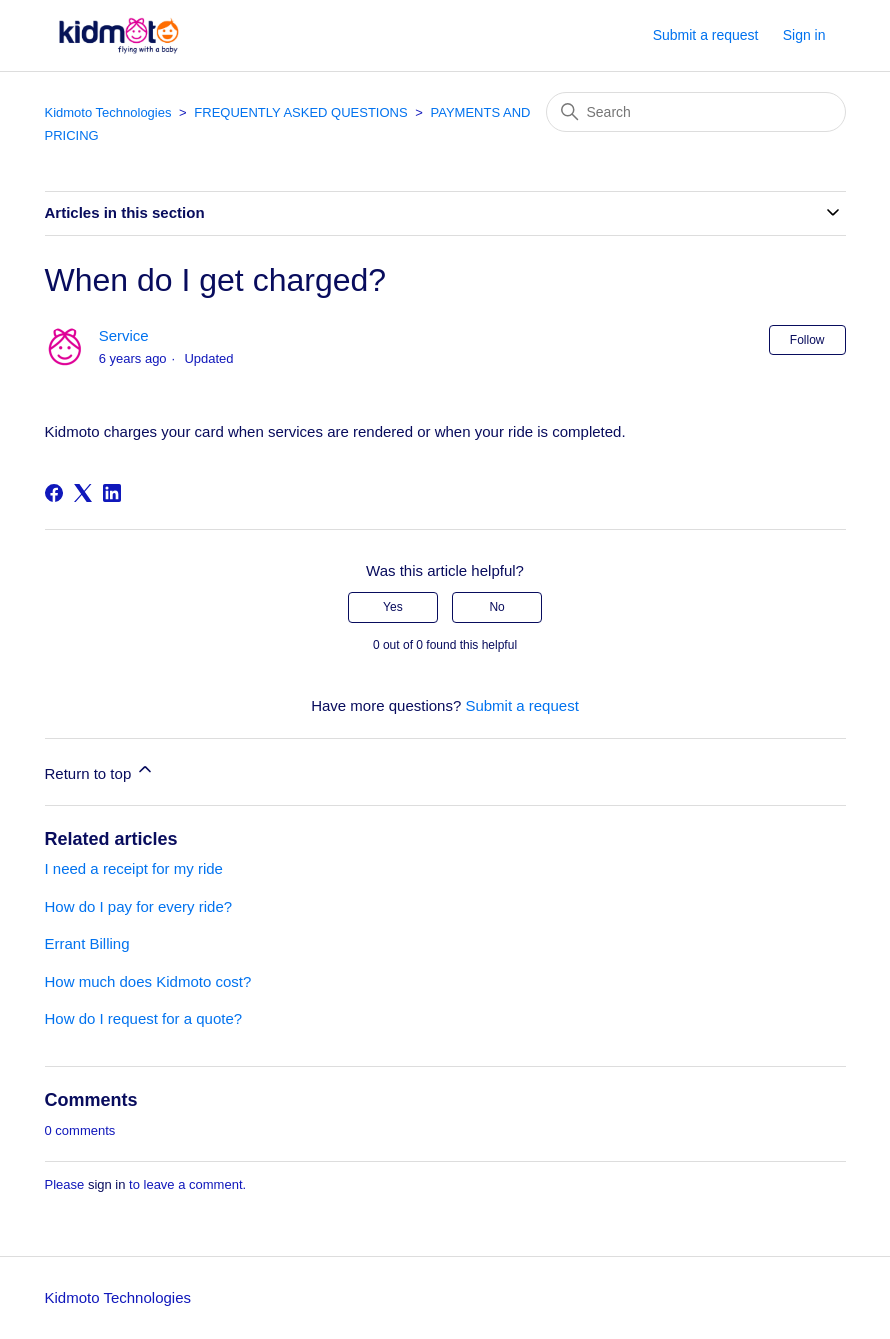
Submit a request (706, 35)
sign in (107, 1184)
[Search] (696, 112)
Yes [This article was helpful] (393, 607)
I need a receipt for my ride (134, 868)
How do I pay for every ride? (139, 906)
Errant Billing (87, 943)
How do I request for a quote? (144, 1018)
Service (124, 335)
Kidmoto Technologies (108, 112)
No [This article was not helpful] (496, 607)
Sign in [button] (804, 35)
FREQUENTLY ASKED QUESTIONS (300, 112)
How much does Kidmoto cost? (148, 981)
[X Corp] (83, 493)
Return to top (100, 770)
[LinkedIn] (112, 493)
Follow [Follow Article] (807, 340)
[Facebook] (54, 493)
